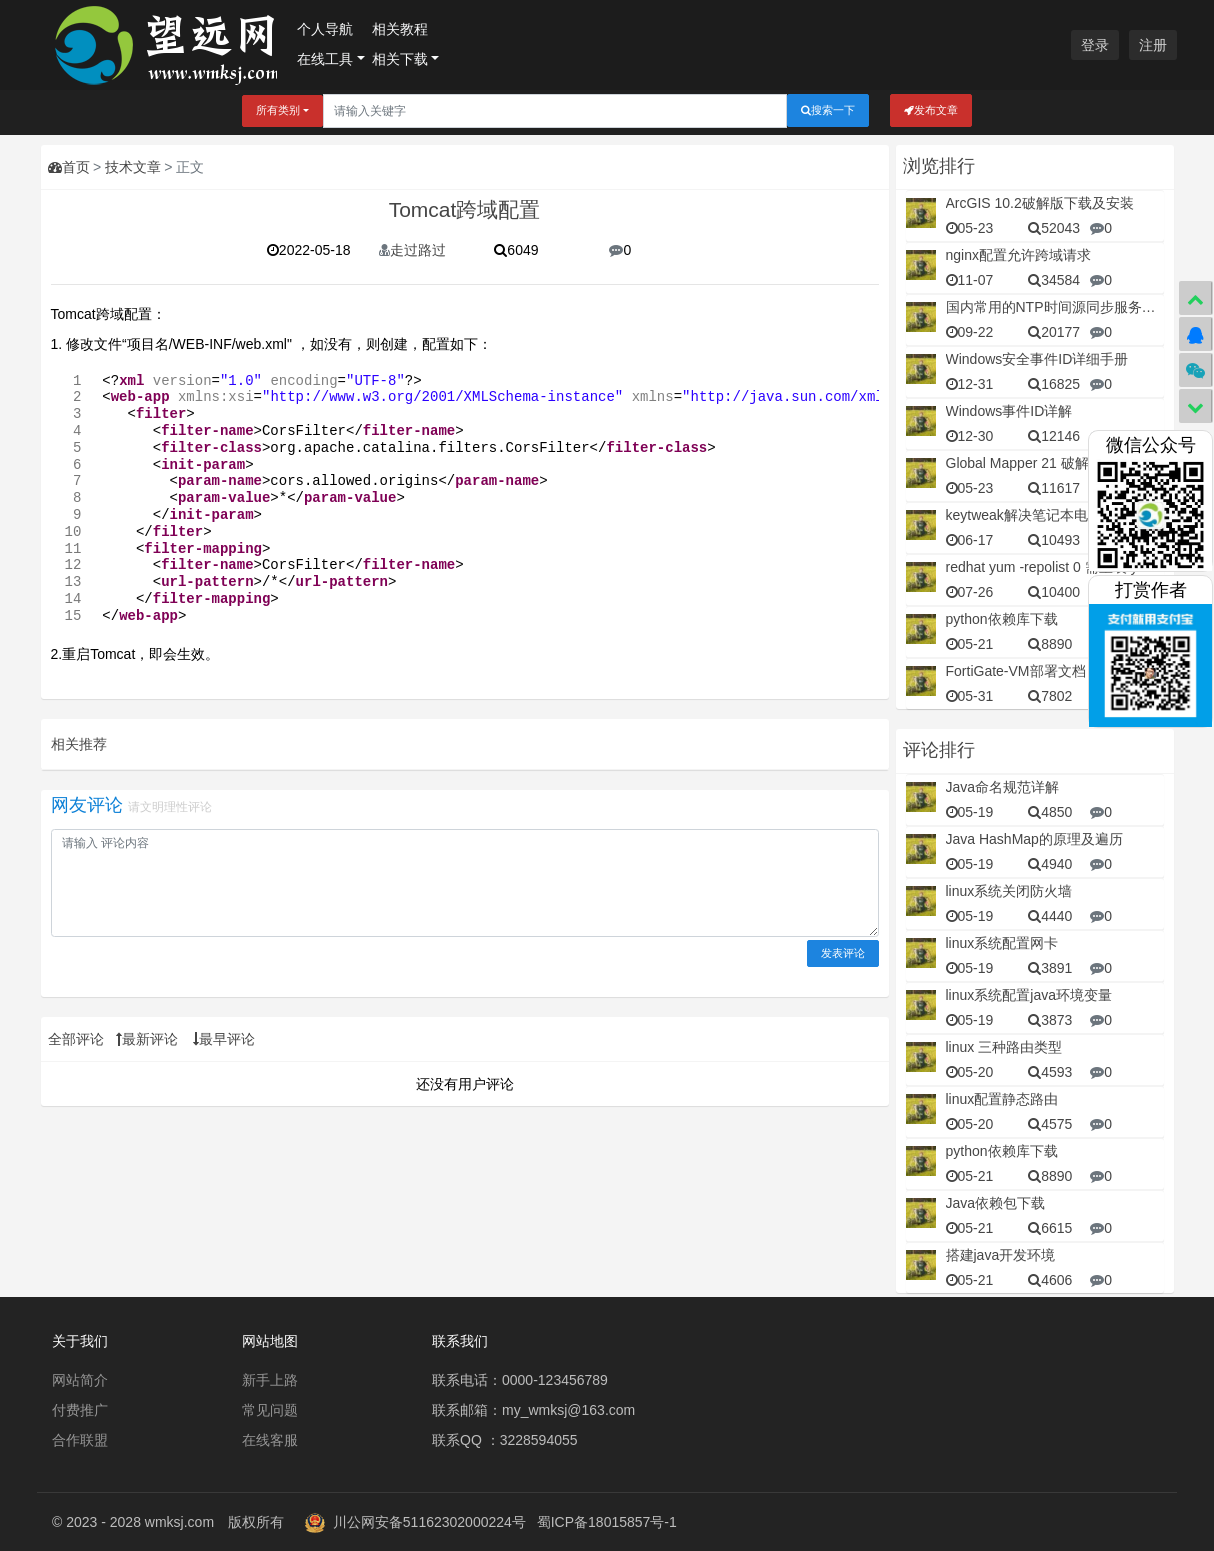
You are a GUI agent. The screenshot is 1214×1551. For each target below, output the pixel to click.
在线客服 (270, 1440)
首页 (69, 167)
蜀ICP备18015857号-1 (607, 1522)
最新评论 (147, 1039)
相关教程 (400, 29)
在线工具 (325, 59)
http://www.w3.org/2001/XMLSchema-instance (442, 397)
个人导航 (325, 29)
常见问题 (270, 1410)
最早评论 (224, 1039)
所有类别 (278, 110)
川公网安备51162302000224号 (429, 1522)
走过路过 (412, 250)
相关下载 (400, 59)
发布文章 (931, 110)
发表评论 (843, 953)
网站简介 (80, 1380)
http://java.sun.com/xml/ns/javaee (828, 397)
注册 (1153, 45)
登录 (1095, 45)
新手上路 (270, 1380)
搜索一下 (828, 110)
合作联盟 (80, 1440)
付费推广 (80, 1410)
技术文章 (133, 167)
